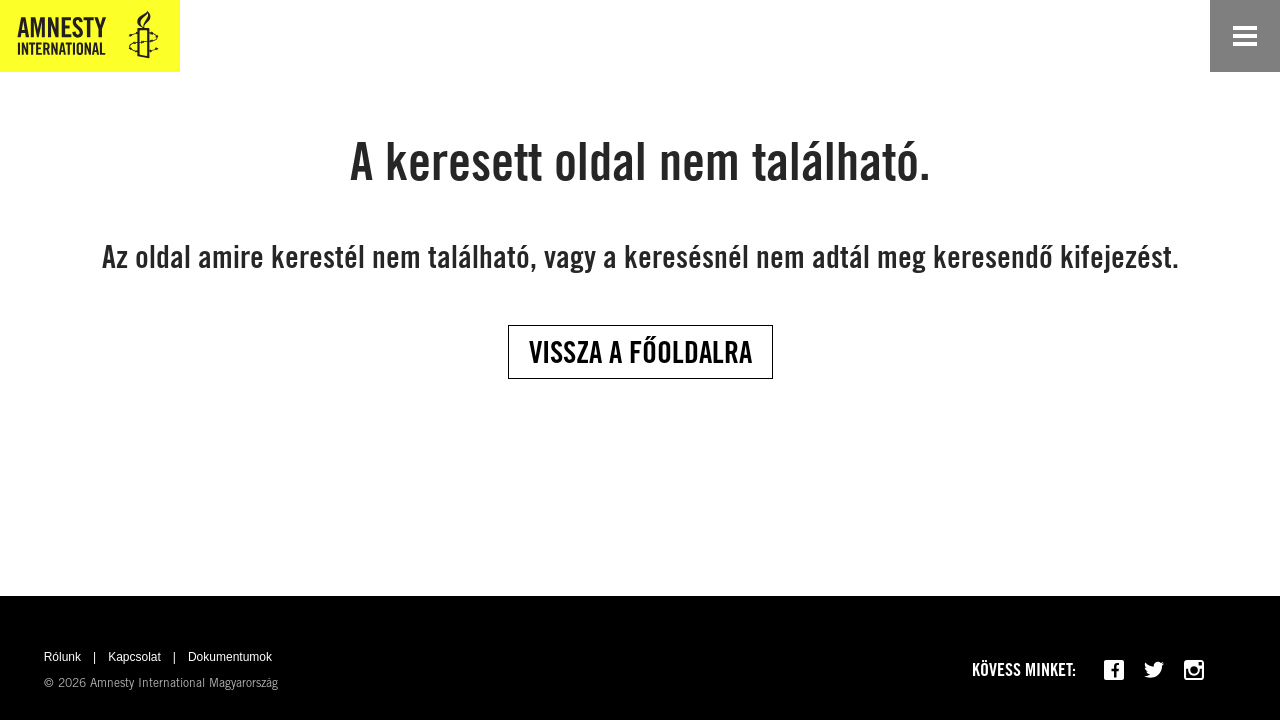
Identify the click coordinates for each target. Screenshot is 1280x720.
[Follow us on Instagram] (1194, 670)
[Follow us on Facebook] (1114, 670)
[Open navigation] (1245, 36)
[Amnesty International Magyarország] (90, 36)
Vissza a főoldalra (640, 352)
